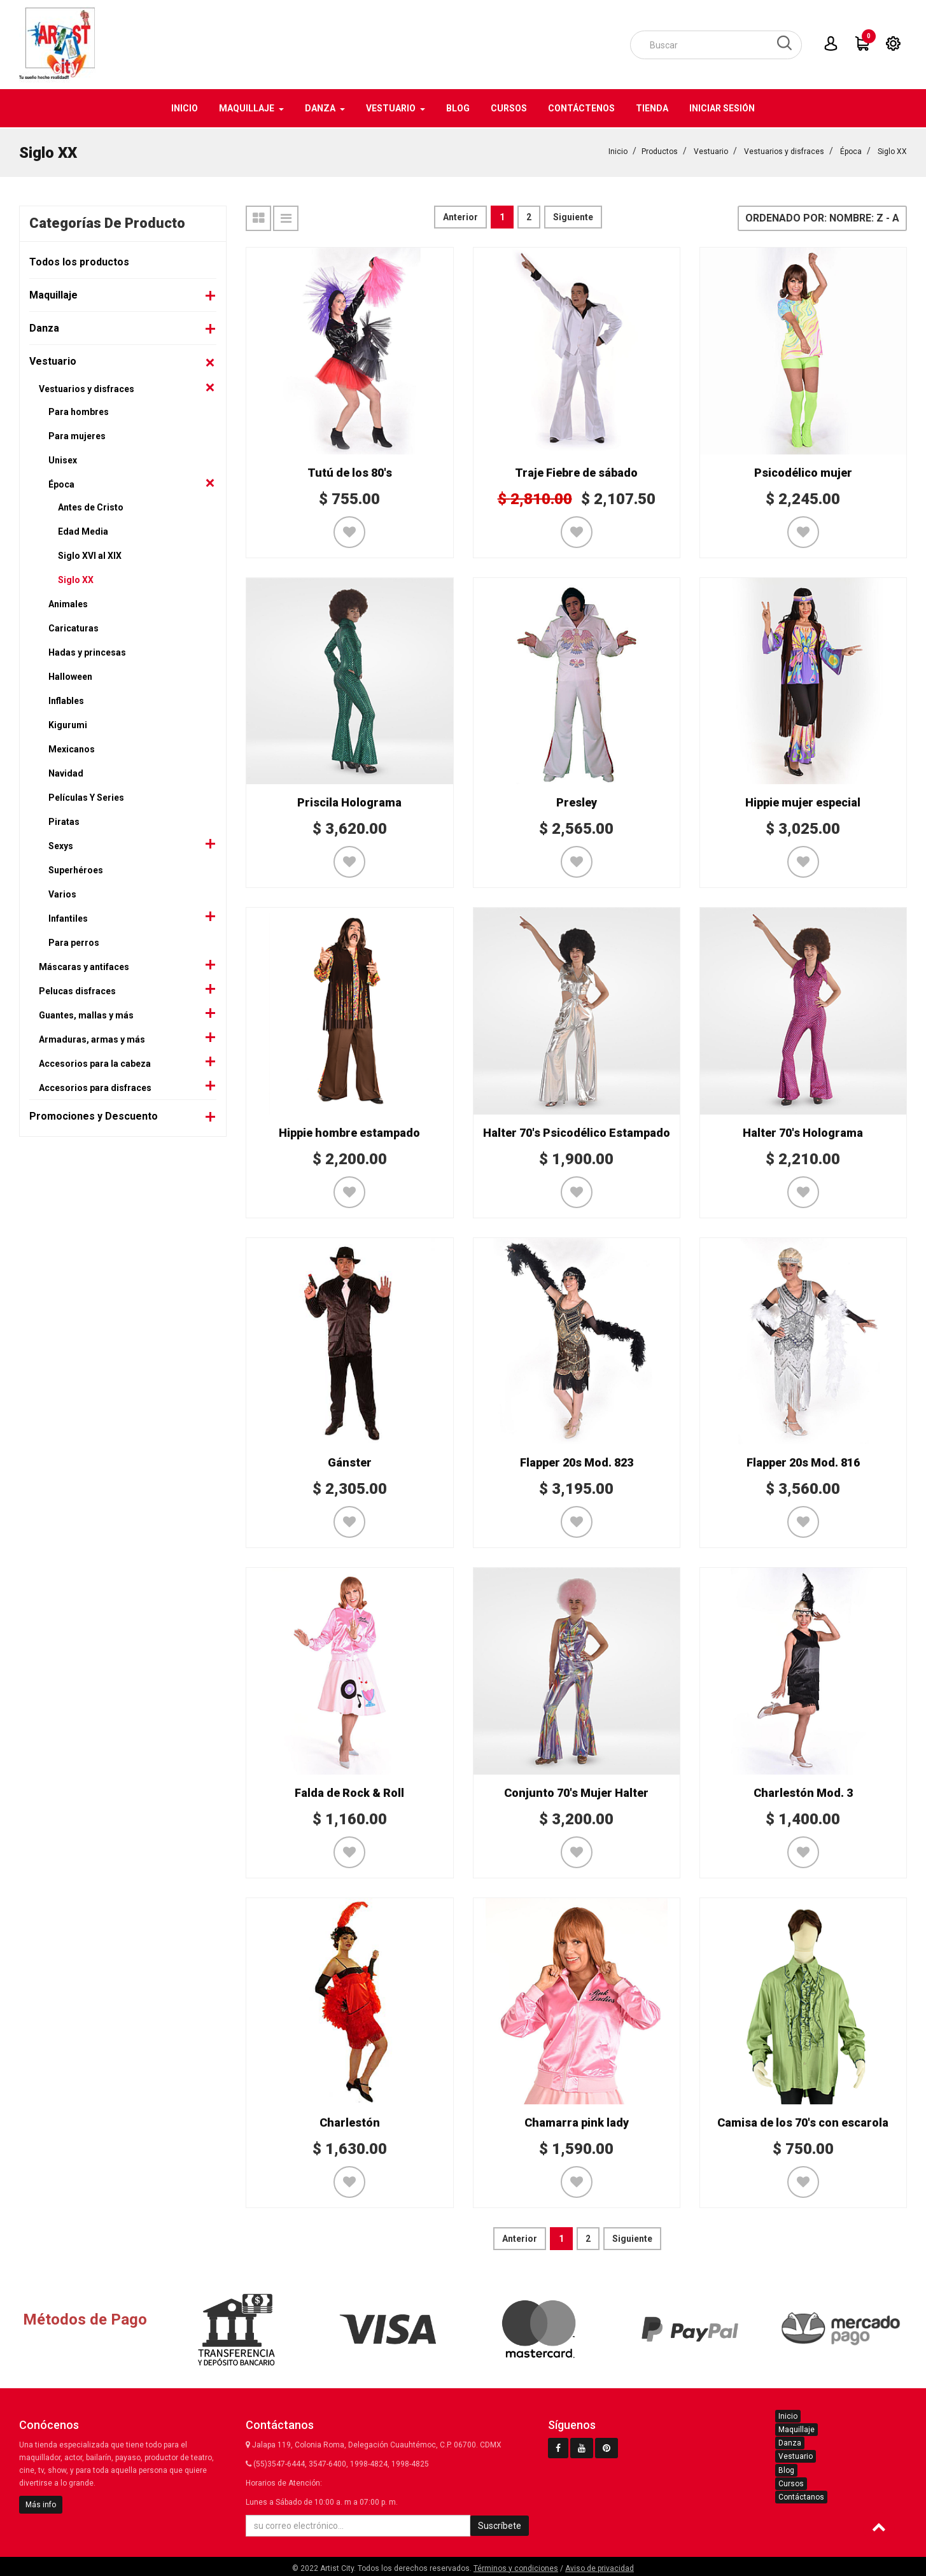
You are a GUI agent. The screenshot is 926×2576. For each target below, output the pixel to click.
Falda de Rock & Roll (349, 1791)
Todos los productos (79, 261)
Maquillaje (53, 294)
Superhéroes (75, 869)
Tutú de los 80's (349, 471)
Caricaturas (73, 627)
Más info (40, 2503)
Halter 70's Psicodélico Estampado (576, 1131)
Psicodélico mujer (803, 471)
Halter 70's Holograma (803, 1131)
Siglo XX (892, 150)
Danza (44, 327)
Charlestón (349, 2121)
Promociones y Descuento (93, 1115)
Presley (576, 801)
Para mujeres (77, 435)
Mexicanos (71, 748)
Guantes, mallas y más (86, 1014)
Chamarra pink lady (576, 2121)
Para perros (73, 941)
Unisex (62, 459)
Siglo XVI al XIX (90, 554)
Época (851, 150)
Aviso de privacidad (599, 2567)
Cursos (791, 2482)
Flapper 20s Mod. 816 (803, 1461)
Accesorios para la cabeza (95, 1062)
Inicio (618, 150)
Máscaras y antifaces (84, 966)
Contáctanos (801, 2495)
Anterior (460, 216)
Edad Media (83, 530)
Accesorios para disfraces (95, 1086)
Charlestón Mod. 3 (803, 1791)
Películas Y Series (86, 796)
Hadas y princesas (87, 651)
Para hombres (78, 410)
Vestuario (711, 150)
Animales (68, 603)
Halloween (70, 675)
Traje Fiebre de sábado (576, 471)
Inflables (66, 699)
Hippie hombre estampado (349, 1131)
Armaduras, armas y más (92, 1038)
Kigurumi (67, 724)
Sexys (60, 845)
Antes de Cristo (90, 506)
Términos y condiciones (516, 2567)
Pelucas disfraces (77, 990)
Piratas (64, 820)
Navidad (65, 772)
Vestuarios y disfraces (784, 150)
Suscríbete (499, 2524)
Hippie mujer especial (802, 801)
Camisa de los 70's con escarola (802, 2121)
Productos (660, 150)
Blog (786, 2469)
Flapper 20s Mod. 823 (576, 1461)
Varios (62, 893)
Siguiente (573, 216)
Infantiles (68, 917)
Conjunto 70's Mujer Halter (576, 1791)
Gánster (350, 1461)
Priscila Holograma (349, 801)
